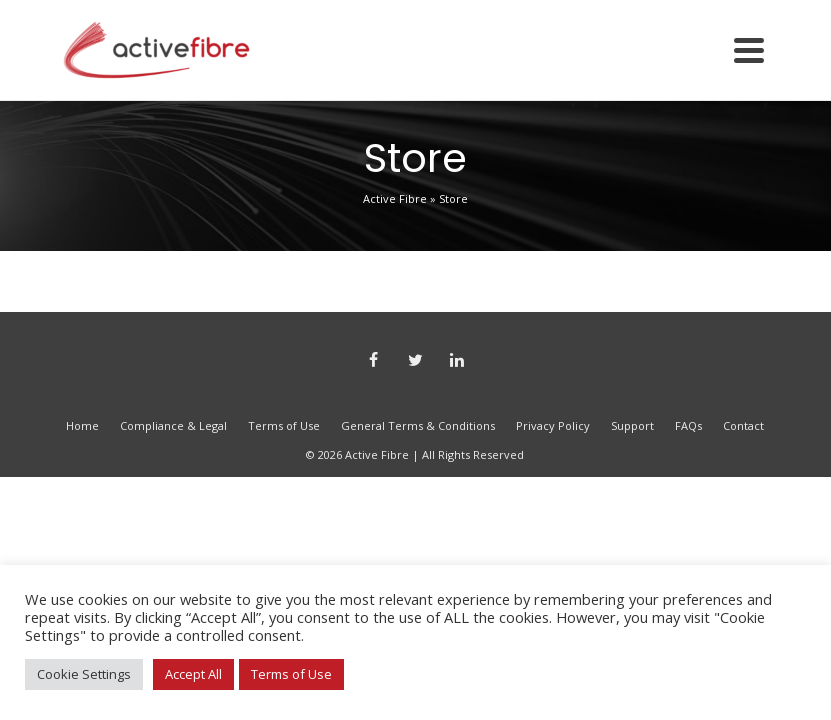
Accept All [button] (193, 674)
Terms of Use (284, 425)
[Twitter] (415, 361)
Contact (743, 425)
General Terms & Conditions (418, 425)
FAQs (688, 425)
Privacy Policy (553, 425)
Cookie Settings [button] (84, 674)
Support (632, 425)
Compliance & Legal (173, 425)
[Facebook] (373, 361)
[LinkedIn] (457, 361)
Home (82, 425)
